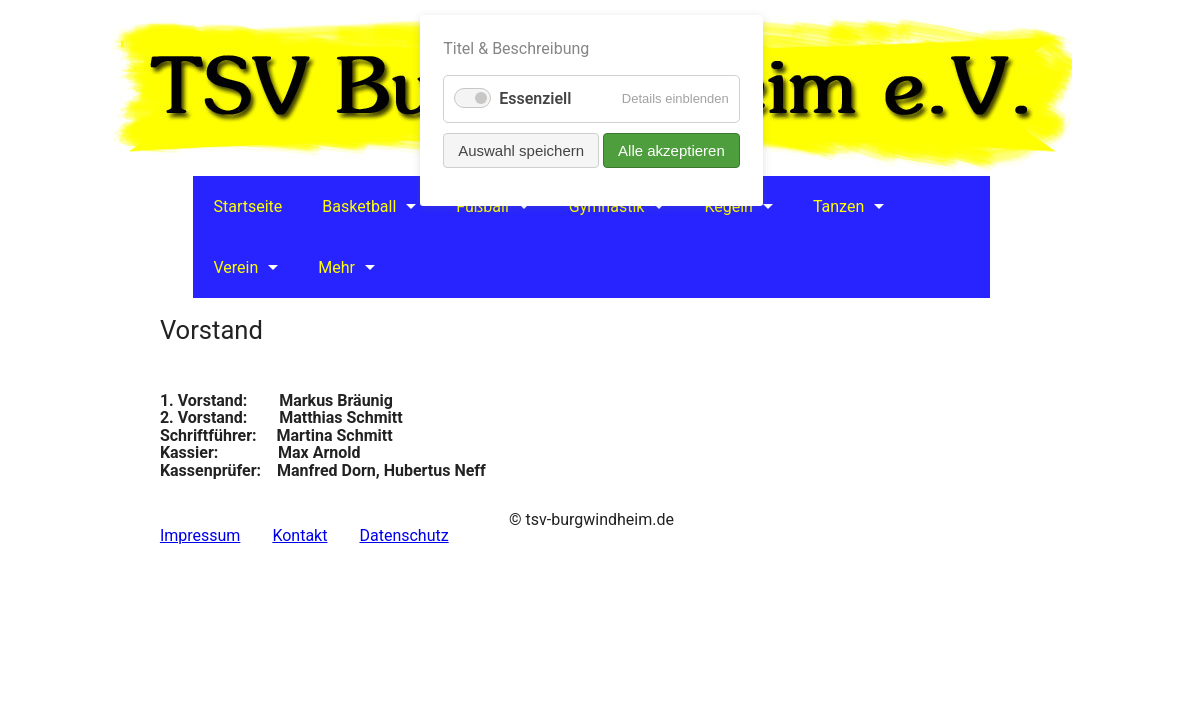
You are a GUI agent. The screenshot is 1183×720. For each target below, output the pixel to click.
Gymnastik (607, 206)
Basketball (359, 206)
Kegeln (728, 206)
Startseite (247, 206)
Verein (235, 267)
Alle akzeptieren (671, 150)
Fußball (482, 206)
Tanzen (838, 206)
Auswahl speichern (521, 150)
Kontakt (299, 535)
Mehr (336, 267)
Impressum (200, 535)
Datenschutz (403, 535)
